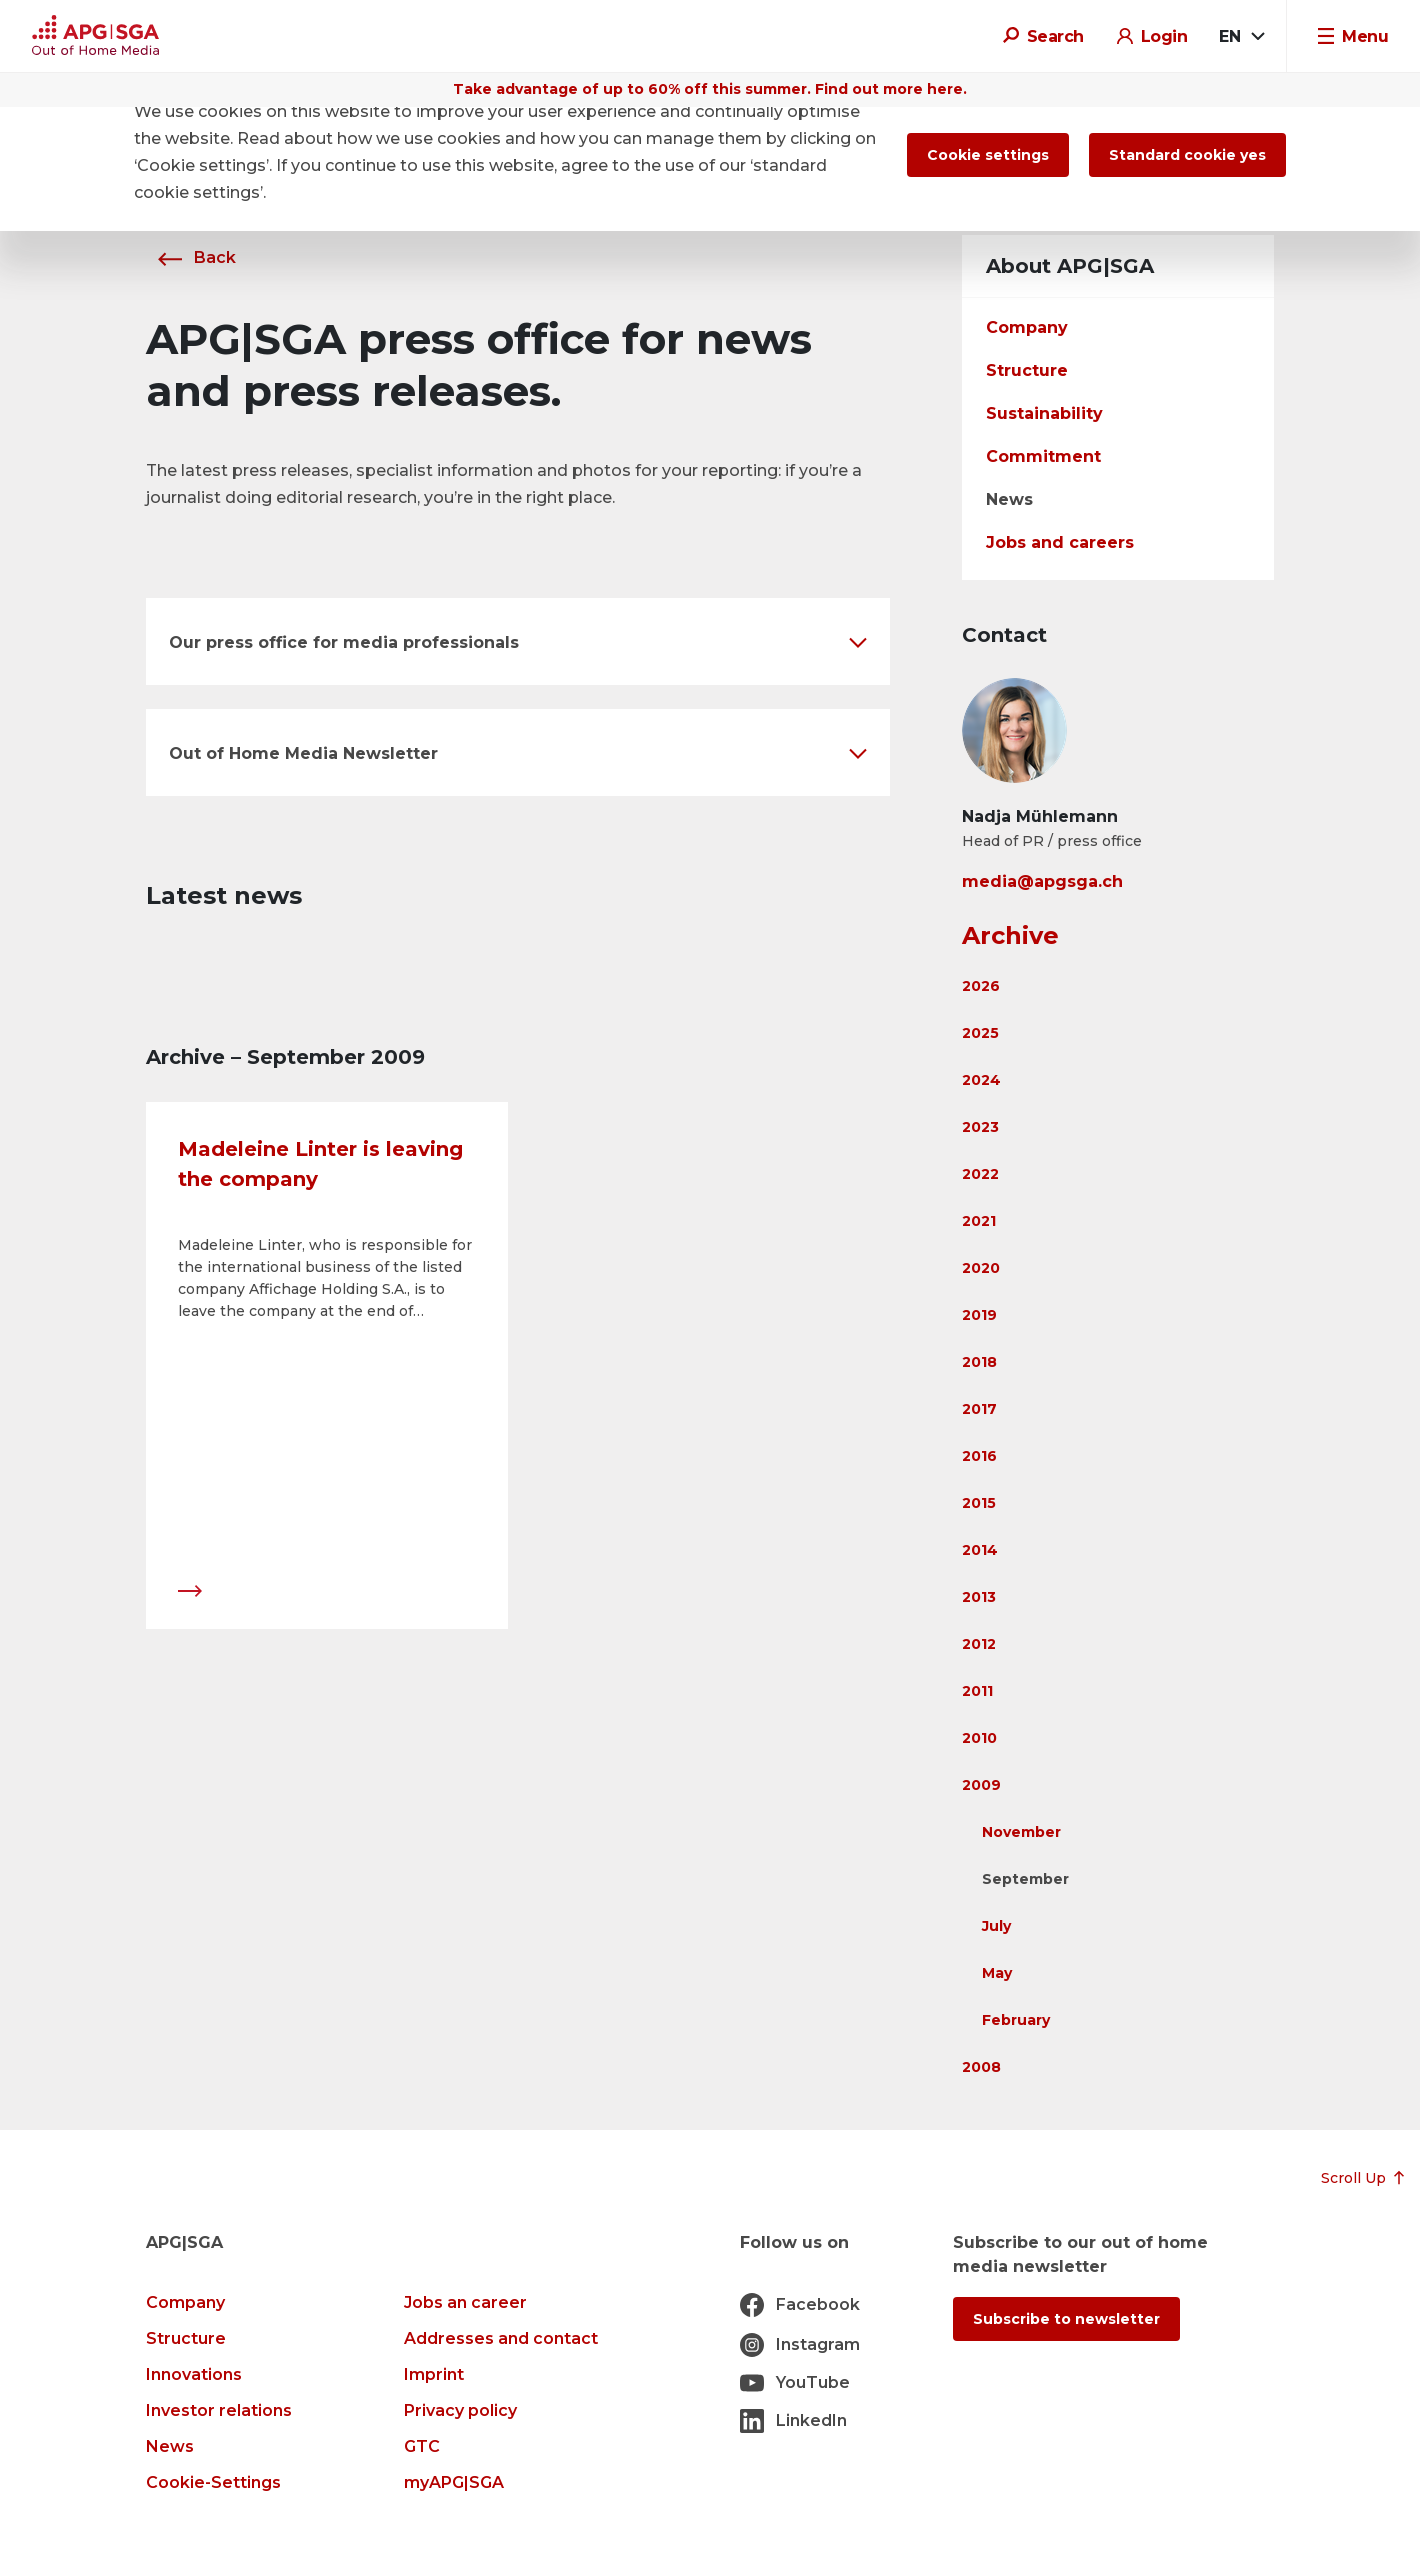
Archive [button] (1010, 935)
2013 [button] (979, 1597)
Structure (1027, 370)
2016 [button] (979, 1456)
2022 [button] (980, 1174)
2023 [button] (980, 1127)
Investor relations (219, 2410)
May (997, 1973)
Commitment (1043, 456)
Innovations (194, 2374)
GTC (422, 2446)
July (996, 1926)
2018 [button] (979, 1362)
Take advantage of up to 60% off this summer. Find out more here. (710, 89)
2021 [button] (979, 1221)
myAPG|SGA (454, 2482)
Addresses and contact (501, 2338)
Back (191, 257)
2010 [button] (979, 1738)
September (1025, 1879)
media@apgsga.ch (1042, 881)
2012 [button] (979, 1644)
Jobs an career (465, 2302)
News (1009, 499)
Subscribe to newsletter (1066, 2319)
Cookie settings (988, 155)
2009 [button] (981, 1785)
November (1021, 1832)
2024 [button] (981, 1080)
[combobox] (1241, 37)
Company (1027, 327)
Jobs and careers (1060, 542)
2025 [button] (980, 1033)
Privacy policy (460, 2410)
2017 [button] (979, 1409)
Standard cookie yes (1187, 155)
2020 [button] (981, 1268)
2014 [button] (980, 1550)
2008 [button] (981, 2067)
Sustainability (1044, 413)
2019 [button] (979, 1315)
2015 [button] (979, 1503)
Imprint (434, 2374)
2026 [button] (981, 986)
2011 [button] (977, 1691)
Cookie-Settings (213, 2482)
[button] (518, 641)
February (1016, 2020)
